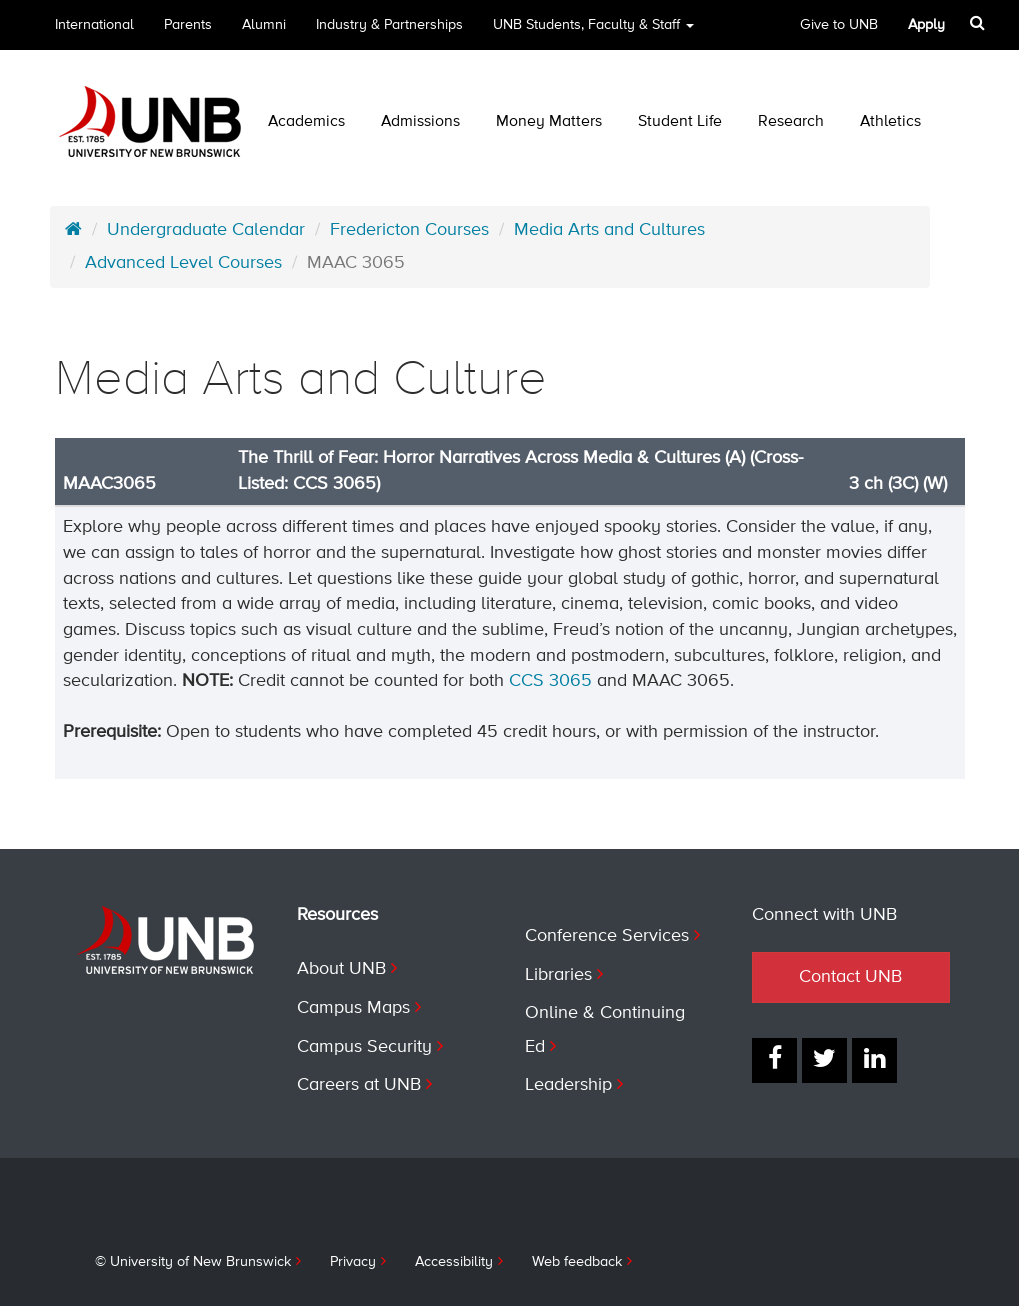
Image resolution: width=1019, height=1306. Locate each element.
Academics (306, 122)
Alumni (264, 25)
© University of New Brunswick (193, 1262)
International (94, 25)
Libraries (558, 975)
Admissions (420, 122)
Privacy (353, 1262)
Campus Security (364, 1047)
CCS (529, 681)
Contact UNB (850, 977)
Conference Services (607, 936)
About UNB (341, 969)
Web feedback (577, 1262)
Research (791, 122)
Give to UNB (839, 25)
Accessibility (454, 1262)
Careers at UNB (359, 1085)
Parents (188, 25)
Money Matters (549, 122)
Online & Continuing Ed (605, 1030)
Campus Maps (353, 1008)
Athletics (890, 122)
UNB (593, 25)
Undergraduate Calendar (206, 230)
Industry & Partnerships (389, 25)
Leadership (568, 1085)
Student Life (680, 122)
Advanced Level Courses (183, 263)
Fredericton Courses (409, 230)
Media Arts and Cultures (609, 230)
